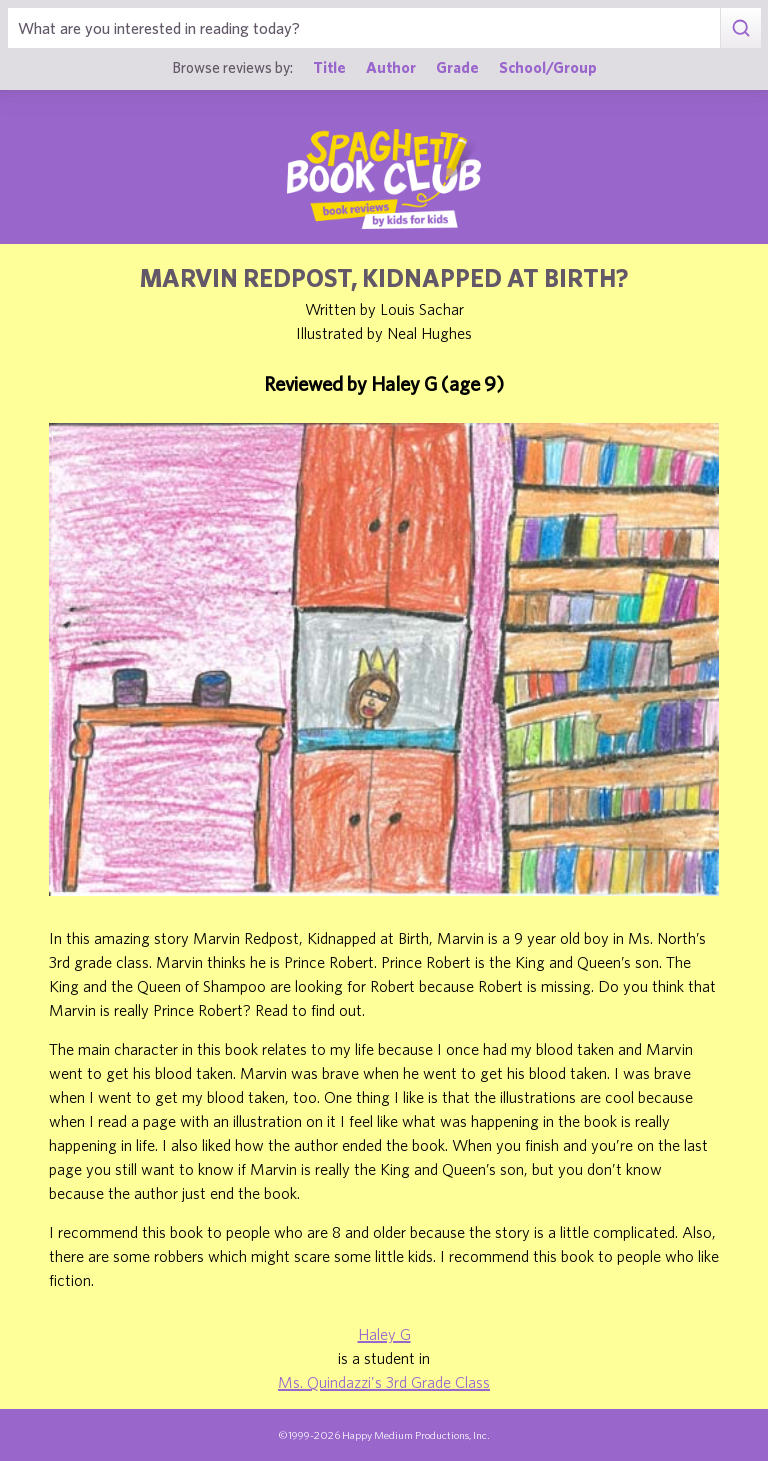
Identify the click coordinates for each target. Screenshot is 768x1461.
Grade (457, 67)
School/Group (548, 67)
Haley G (384, 1334)
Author (391, 67)
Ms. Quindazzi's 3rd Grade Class (384, 1382)
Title (329, 67)
